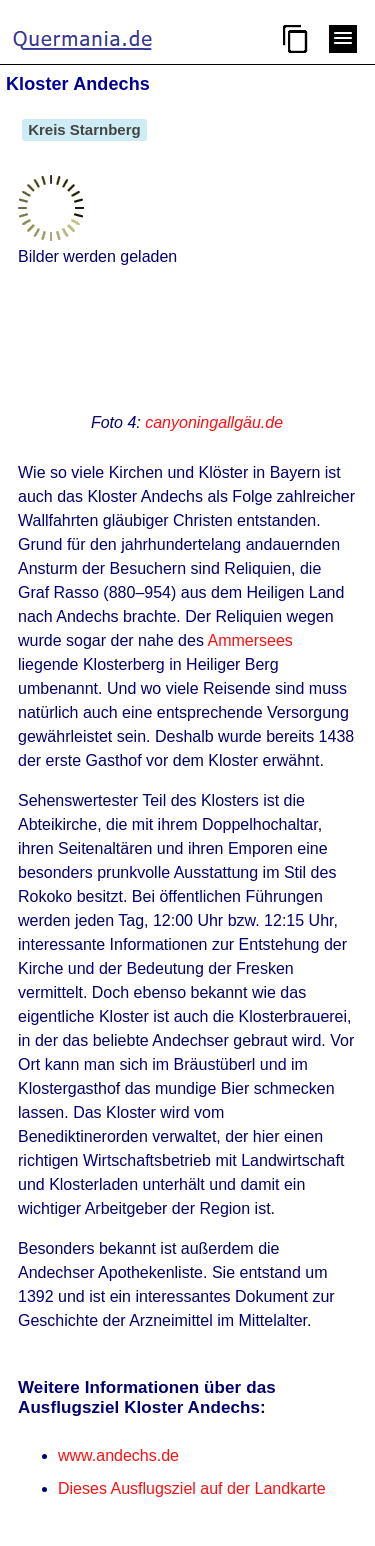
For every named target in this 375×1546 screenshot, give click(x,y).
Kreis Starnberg (84, 129)
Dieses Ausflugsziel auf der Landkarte (192, 1488)
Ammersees (249, 640)
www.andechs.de (118, 1455)
